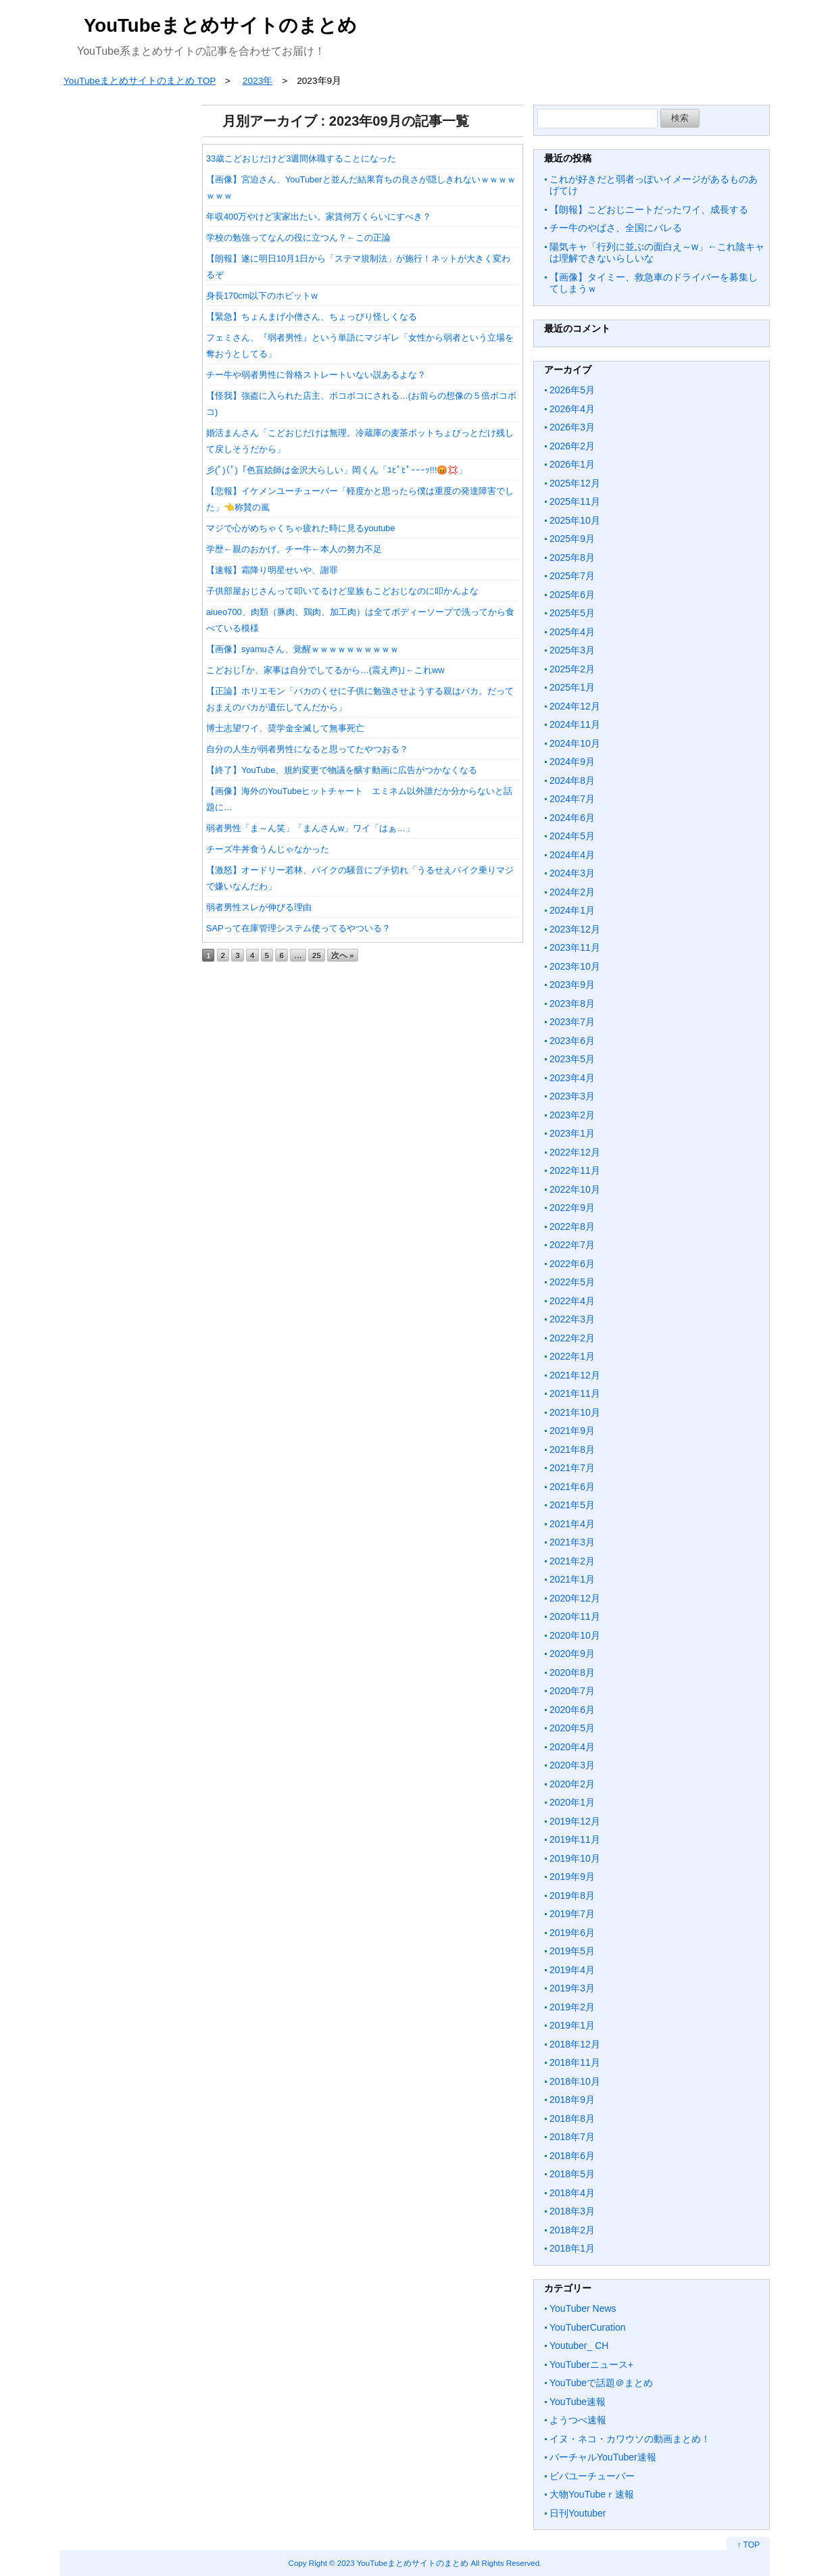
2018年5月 (572, 2174)
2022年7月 (572, 1244)
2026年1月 (572, 464)
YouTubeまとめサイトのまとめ (220, 25)
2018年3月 (572, 2211)
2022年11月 (575, 1170)
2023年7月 (572, 1021)
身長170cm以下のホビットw (262, 296)
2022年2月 (572, 1338)
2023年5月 (572, 1059)
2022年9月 (572, 1207)
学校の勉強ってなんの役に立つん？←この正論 (298, 237)
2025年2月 (572, 669)
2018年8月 (572, 2118)
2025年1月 (572, 687)
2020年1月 (572, 1802)
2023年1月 (572, 1133)
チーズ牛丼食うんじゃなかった (267, 849)
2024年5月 (572, 836)
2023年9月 (572, 984)
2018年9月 (572, 2099)
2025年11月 (575, 501)
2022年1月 (572, 1356)
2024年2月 (572, 892)
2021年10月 (575, 1412)
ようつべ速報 (578, 2419)
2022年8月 (572, 1226)
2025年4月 (572, 631)
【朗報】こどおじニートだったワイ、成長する (649, 209)
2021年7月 (572, 1467)
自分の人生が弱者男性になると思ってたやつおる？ (307, 749)
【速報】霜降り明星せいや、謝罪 (272, 570)
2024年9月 (572, 761)
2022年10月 (575, 1189)
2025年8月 (572, 557)
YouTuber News (583, 2308)
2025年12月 (575, 483)
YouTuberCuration (588, 2327)
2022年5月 (572, 1282)
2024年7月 (572, 798)
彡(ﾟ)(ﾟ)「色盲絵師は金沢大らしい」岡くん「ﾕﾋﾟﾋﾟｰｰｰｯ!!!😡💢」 (336, 470)
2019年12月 (575, 1821)
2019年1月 (572, 2025)
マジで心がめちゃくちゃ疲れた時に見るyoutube (300, 528)
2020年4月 (572, 1746)
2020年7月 (572, 1690)
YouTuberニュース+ (591, 2364)
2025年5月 (572, 613)
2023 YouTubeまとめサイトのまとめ (402, 2562)
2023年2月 (572, 1115)
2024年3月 (572, 873)
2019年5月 (572, 1951)
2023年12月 (575, 929)
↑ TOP (748, 2545)
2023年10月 (575, 966)
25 (316, 955)
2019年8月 (572, 1895)
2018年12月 (575, 2044)
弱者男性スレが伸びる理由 (259, 907)
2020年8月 (572, 1672)
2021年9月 (572, 1430)
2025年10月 (575, 520)
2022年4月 (572, 1300)
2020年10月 (575, 1635)
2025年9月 (572, 538)
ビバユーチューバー (592, 2476)
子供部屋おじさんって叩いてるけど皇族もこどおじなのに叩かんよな (342, 591)
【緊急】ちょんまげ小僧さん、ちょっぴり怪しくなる (311, 317)
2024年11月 (575, 724)
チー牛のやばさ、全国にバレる (616, 227)
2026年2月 (572, 446)
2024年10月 (575, 743)
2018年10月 (575, 2081)
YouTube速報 (578, 2401)
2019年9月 (572, 1876)
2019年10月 (575, 1858)
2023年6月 (572, 1040)
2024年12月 (575, 706)
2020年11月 (575, 1616)
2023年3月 (572, 1096)
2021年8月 (572, 1449)
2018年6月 (572, 2155)
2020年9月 (572, 1653)
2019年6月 (572, 1932)
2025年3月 (572, 650)
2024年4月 (572, 854)
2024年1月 (572, 910)
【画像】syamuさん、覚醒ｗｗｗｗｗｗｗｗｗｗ (302, 649)
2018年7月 (572, 2136)
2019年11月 (575, 1839)
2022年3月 (572, 1319)
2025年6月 (572, 594)
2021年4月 (572, 1523)
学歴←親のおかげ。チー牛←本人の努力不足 (294, 549)
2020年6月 (572, 1709)
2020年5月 (572, 1728)
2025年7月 (572, 575)
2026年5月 (572, 390)
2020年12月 (575, 1598)
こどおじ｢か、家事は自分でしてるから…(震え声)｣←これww (325, 670)
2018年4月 (572, 2192)
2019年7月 (572, 1913)
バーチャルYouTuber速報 (603, 2457)
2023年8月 (572, 1003)
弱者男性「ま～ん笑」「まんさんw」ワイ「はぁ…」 (310, 828)
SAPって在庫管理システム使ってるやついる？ (298, 928)
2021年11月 (575, 1393)
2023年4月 (572, 1077)
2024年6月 (572, 817)
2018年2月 (572, 2230)
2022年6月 (572, 1263)
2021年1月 (572, 1579)
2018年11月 (575, 2062)
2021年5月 (572, 1505)
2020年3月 (572, 1765)
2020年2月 (572, 1784)
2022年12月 (575, 1152)
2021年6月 (572, 1486)
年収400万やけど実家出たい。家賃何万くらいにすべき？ (318, 217)
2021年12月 (575, 1375)
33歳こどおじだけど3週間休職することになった (301, 158)
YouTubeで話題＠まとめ (601, 2382)
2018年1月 (572, 2248)
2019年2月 (572, 2007)
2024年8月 (572, 780)
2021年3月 (572, 1542)
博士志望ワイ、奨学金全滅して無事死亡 (285, 728)
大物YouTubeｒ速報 (592, 2494)
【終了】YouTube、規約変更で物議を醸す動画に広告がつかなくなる (341, 770)
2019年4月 (572, 1969)
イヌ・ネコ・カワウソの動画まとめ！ (630, 2438)
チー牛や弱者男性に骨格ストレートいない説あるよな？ (316, 375)
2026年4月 (572, 408)
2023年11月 (575, 947)
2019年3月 (572, 1988)
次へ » (342, 955)
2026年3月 (572, 427)
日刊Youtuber (578, 2513)
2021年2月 (572, 1561)
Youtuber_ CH (579, 2345)
